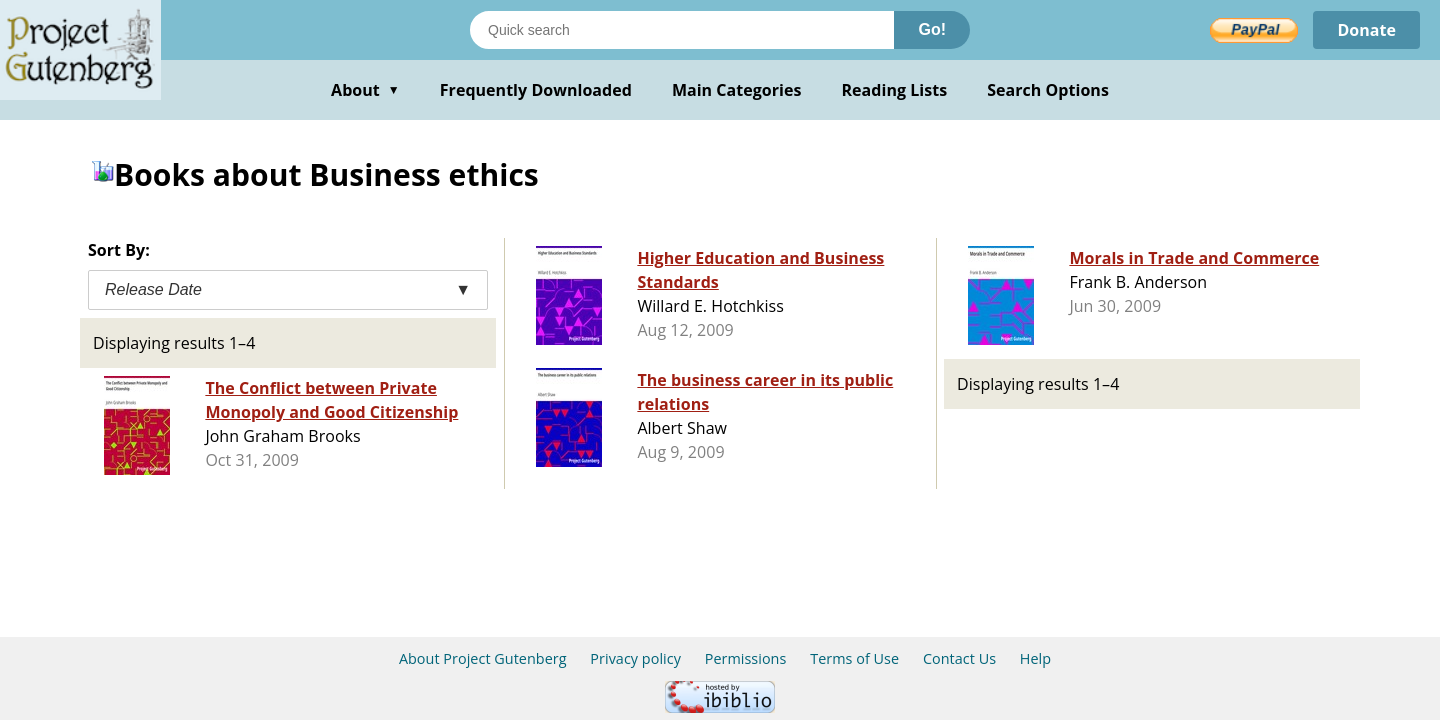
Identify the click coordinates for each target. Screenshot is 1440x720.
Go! (932, 29)
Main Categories (737, 90)
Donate (1366, 30)
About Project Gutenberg (483, 658)
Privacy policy (635, 658)
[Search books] (682, 30)
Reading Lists (895, 90)
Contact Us (959, 658)
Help (1035, 658)
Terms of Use (854, 658)
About (365, 90)
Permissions (746, 658)
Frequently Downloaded (536, 90)
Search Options (1048, 90)
